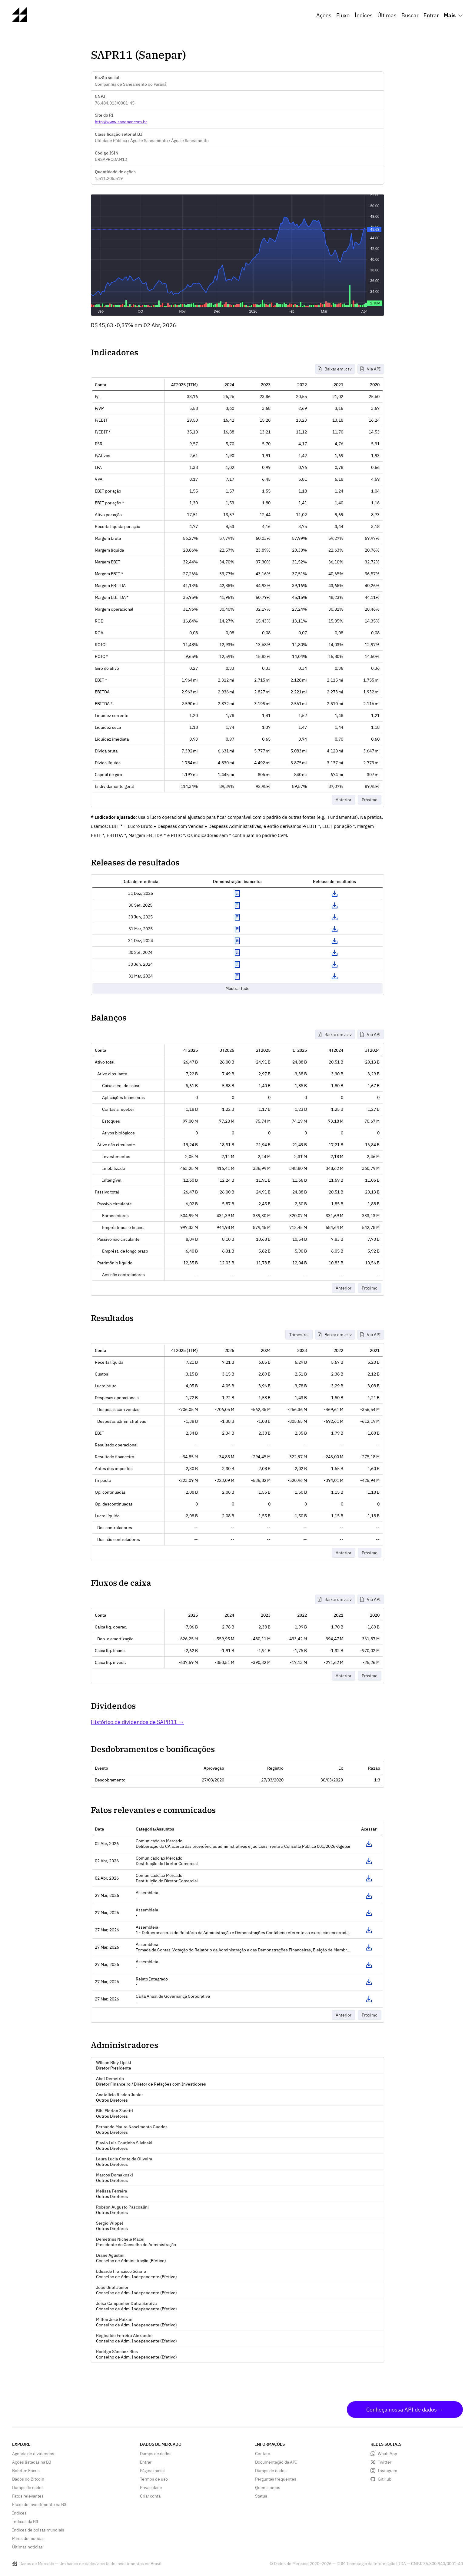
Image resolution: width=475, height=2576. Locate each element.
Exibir (237, 893)
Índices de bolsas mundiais (38, 2530)
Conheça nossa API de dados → (404, 2409)
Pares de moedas (28, 2538)
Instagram (387, 2470)
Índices (363, 15)
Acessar (369, 1844)
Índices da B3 (25, 2521)
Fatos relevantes (28, 2496)
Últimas (387, 15)
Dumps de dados (28, 2487)
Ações (323, 15)
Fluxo (343, 15)
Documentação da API (276, 2462)
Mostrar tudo (237, 988)
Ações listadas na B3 (31, 2462)
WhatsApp (387, 2453)
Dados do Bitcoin (28, 2479)
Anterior (343, 799)
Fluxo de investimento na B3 (39, 2504)
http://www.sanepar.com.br (121, 121)
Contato (262, 2453)
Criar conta (150, 2496)
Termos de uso (154, 2479)
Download (334, 894)
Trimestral (299, 1334)
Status (261, 2496)
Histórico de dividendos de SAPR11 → (137, 1721)
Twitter (384, 2462)
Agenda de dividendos (33, 2453)
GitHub (384, 2479)
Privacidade (151, 2487)
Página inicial (152, 2470)
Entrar (431, 15)
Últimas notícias (27, 2547)
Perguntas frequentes (275, 2479)
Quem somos (267, 2487)
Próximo (369, 799)
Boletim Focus (26, 2470)
